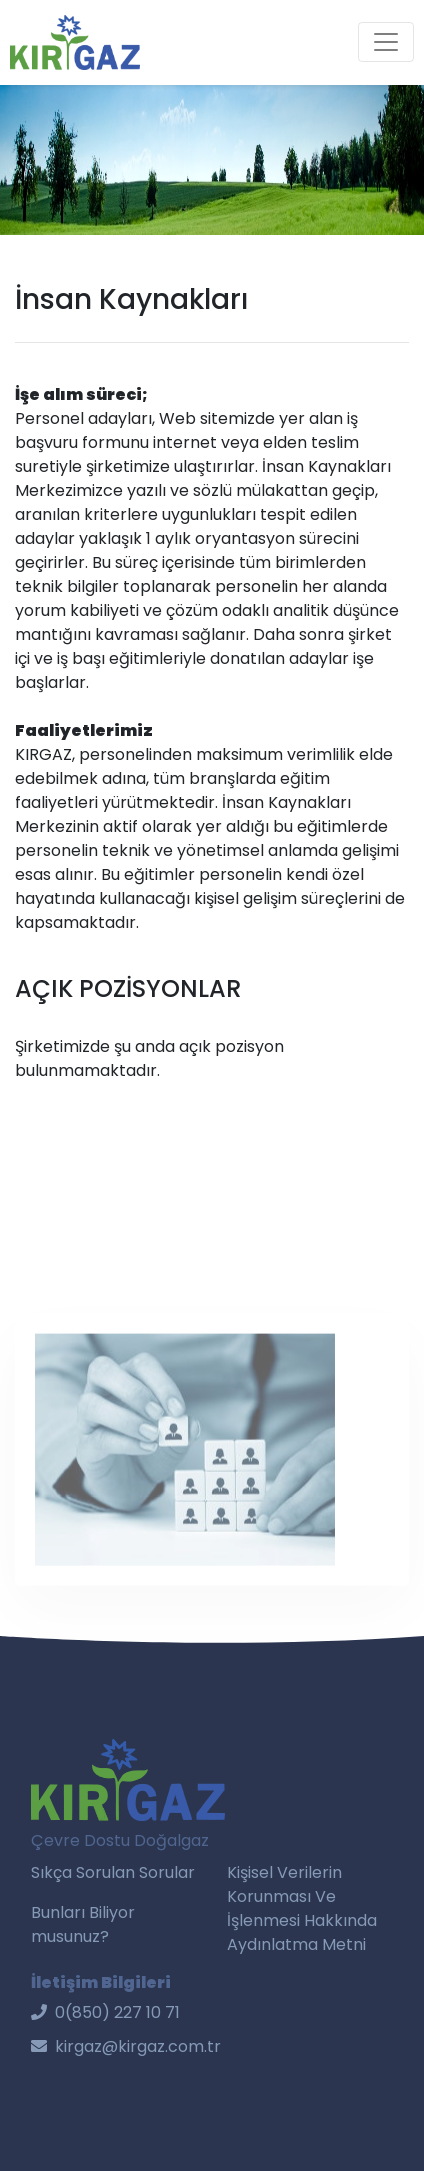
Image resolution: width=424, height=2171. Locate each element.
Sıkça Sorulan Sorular (113, 1872)
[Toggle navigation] (386, 42)
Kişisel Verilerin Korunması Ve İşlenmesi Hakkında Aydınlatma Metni (302, 1908)
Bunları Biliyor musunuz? (83, 1924)
